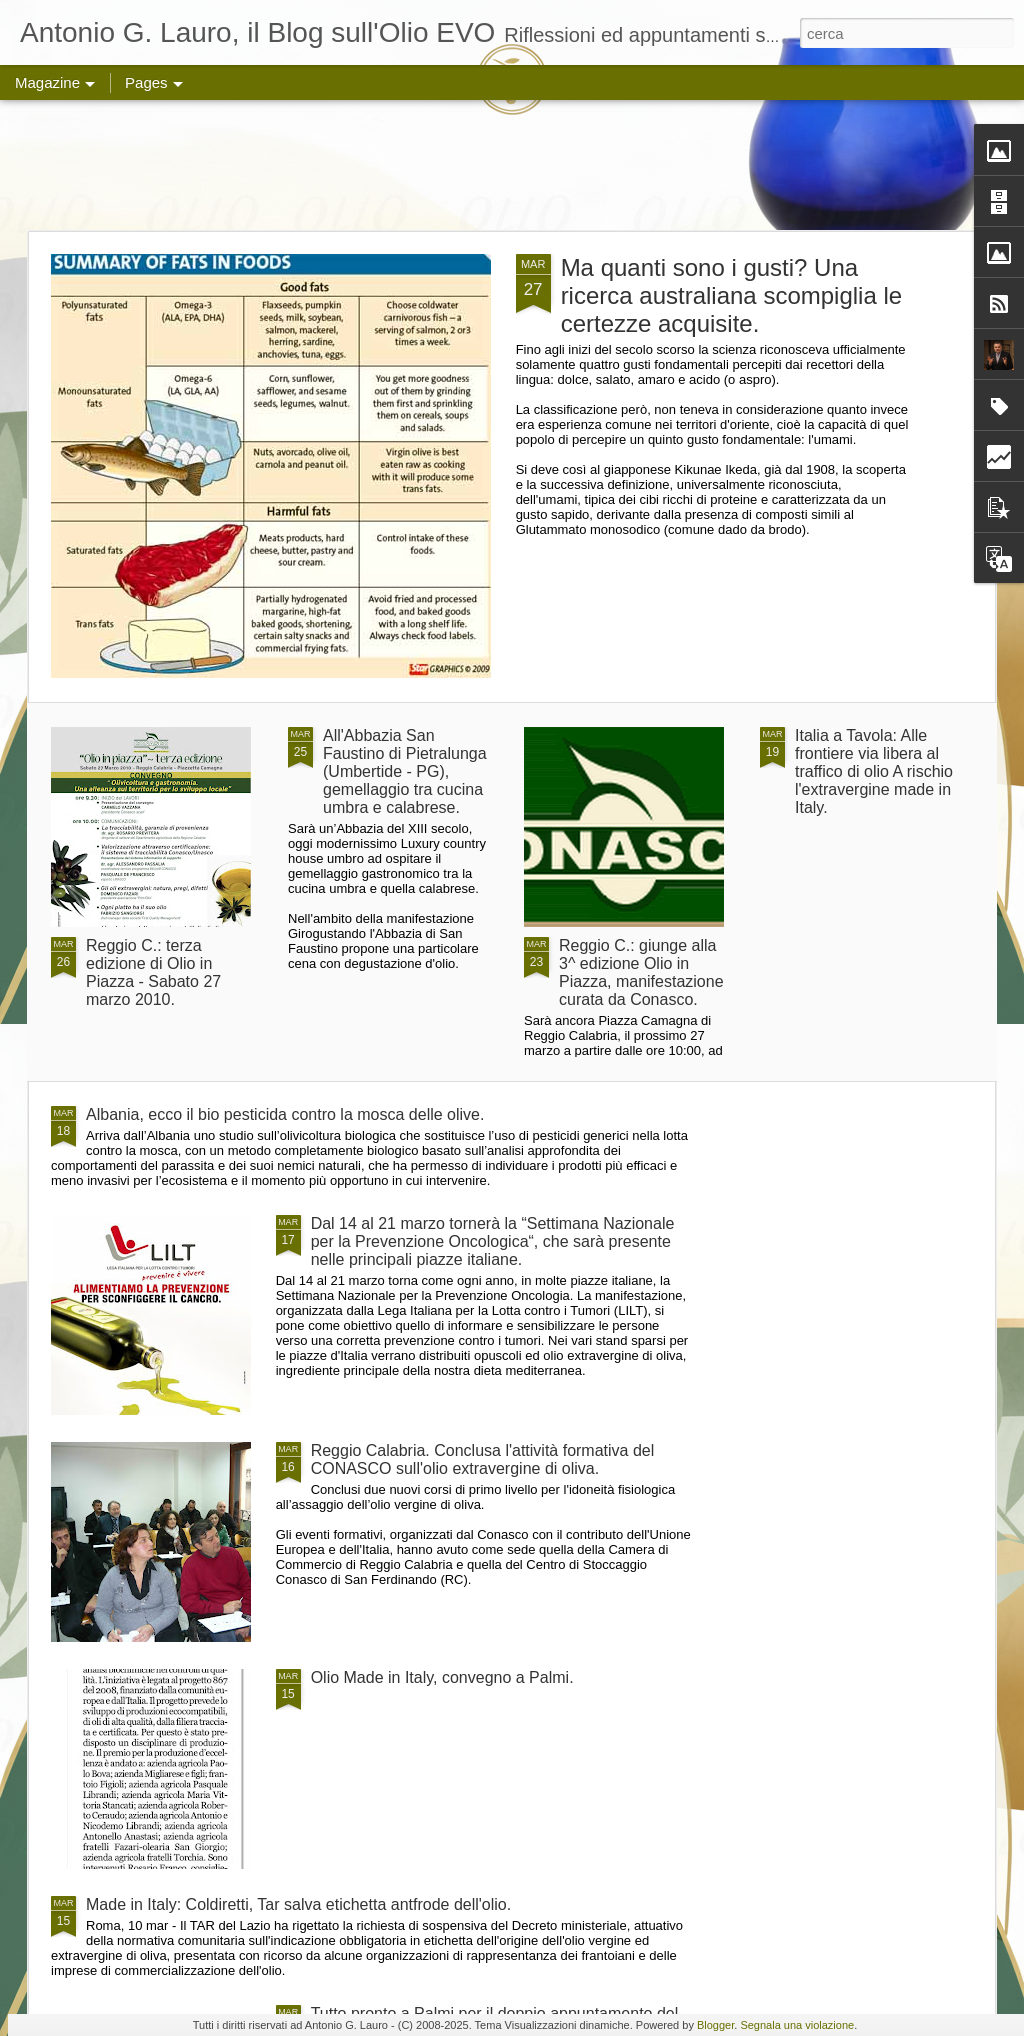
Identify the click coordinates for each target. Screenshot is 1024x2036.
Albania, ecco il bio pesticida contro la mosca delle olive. (285, 1114)
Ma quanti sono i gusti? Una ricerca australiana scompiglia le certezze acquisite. (731, 295)
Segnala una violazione (797, 2025)
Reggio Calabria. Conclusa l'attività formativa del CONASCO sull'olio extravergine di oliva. (483, 1459)
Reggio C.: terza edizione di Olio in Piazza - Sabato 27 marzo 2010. (153, 972)
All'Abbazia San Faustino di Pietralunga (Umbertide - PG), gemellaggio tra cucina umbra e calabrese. (405, 771)
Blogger (715, 2025)
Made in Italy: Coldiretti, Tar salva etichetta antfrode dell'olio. (298, 1904)
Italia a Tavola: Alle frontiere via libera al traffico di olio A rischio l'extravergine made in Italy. (874, 771)
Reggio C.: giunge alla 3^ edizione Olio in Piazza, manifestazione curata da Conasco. (641, 972)
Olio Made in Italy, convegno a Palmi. (442, 1677)
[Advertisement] (512, 165)
